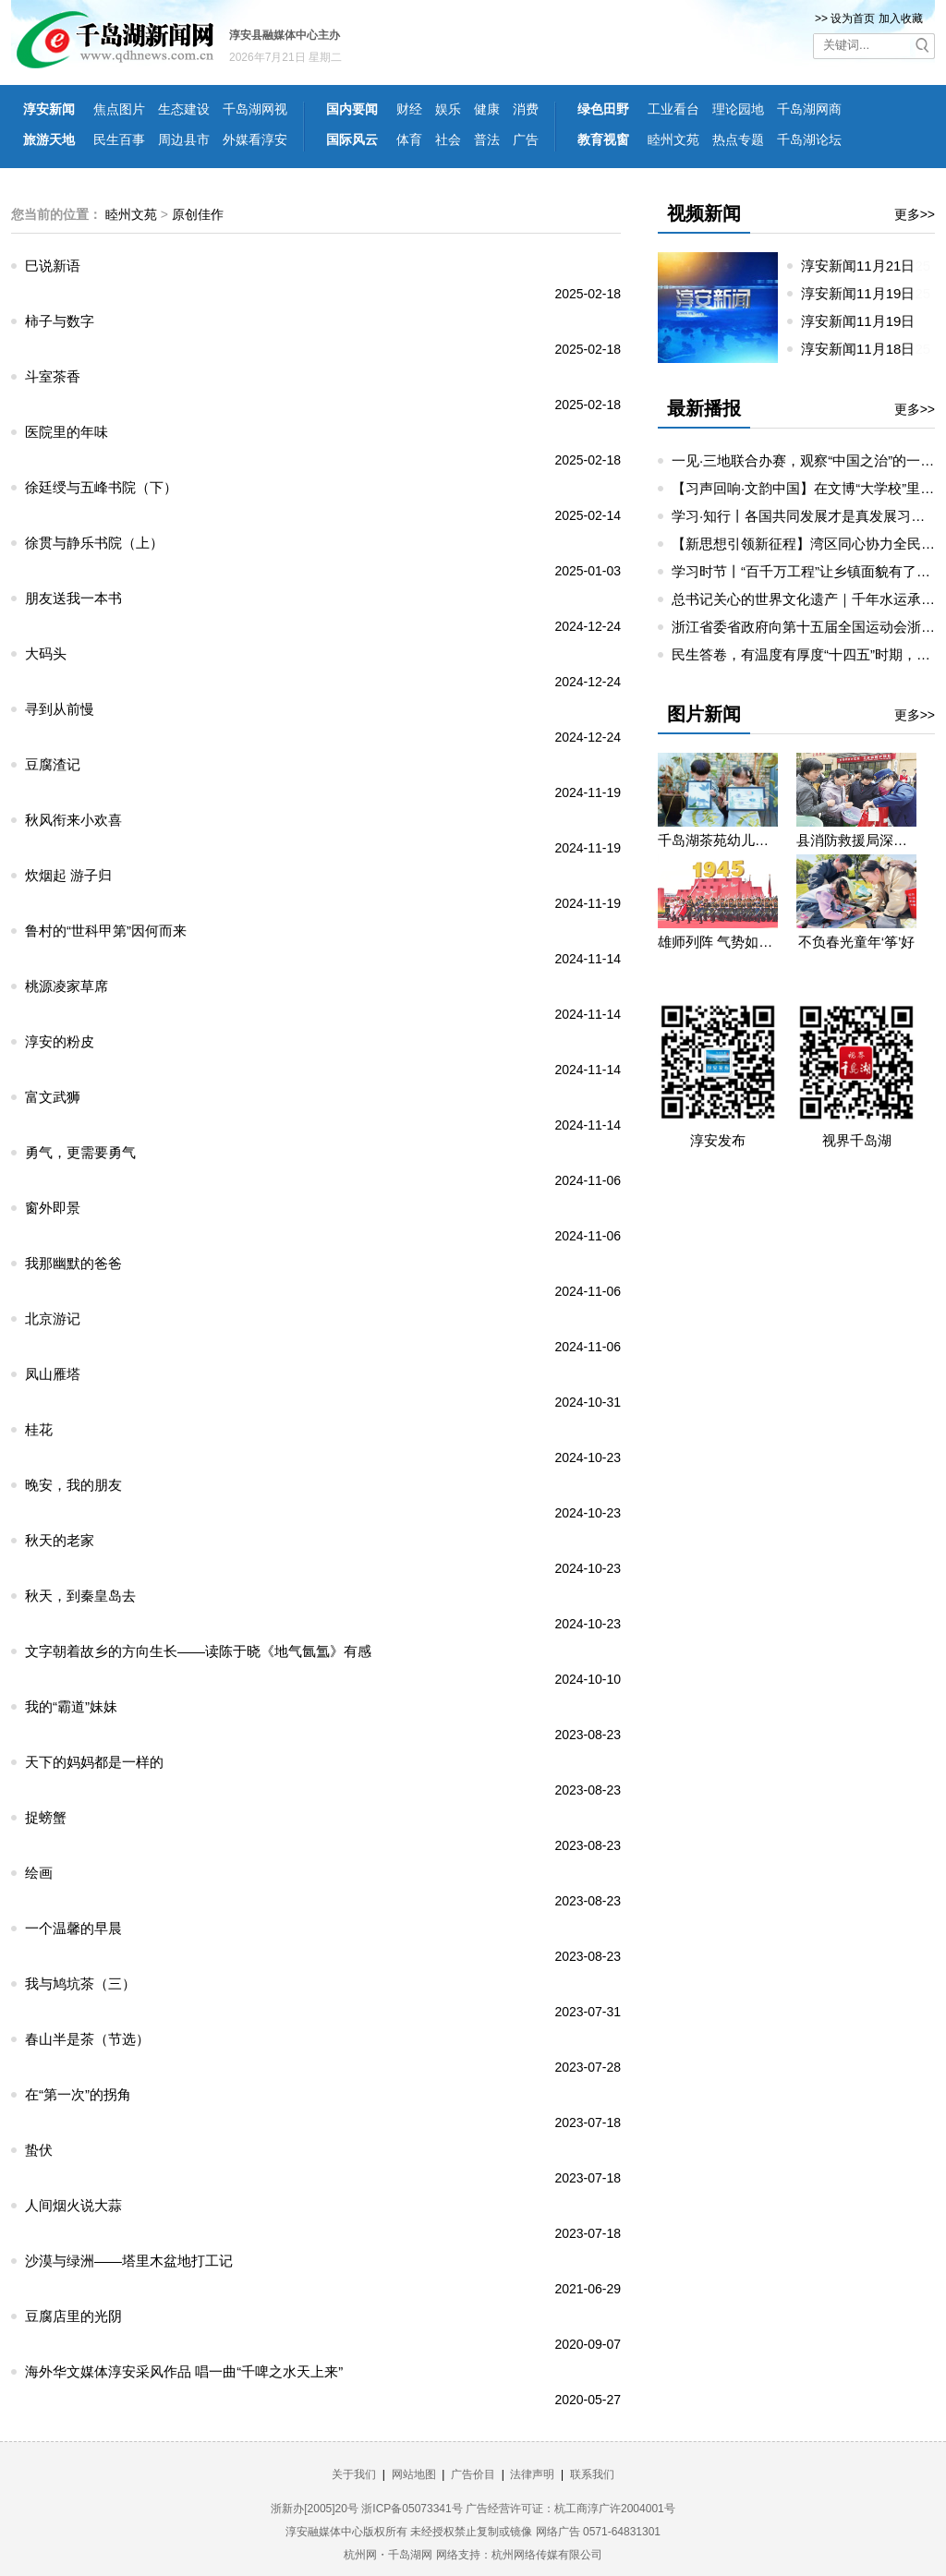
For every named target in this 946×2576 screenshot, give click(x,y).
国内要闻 (352, 109)
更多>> (914, 214)
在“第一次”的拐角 (78, 2094)
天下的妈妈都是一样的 (94, 1762)
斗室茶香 (52, 376)
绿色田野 (603, 109)
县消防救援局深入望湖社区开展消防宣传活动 (856, 840)
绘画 (39, 1873)
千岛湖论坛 (809, 139)
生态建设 (184, 109)
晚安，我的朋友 (73, 1485)
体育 (409, 139)
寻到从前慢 (59, 709)
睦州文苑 (673, 139)
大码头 (46, 653)
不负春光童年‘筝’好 (857, 941)
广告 (526, 139)
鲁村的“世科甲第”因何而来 (106, 930)
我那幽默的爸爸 (73, 1263)
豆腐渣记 (52, 764)
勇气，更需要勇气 (80, 1152)
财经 (409, 109)
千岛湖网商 (809, 109)
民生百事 (119, 139)
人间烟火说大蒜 (73, 2205)
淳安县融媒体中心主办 (284, 35)
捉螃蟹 (46, 1817)
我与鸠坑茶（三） (80, 1983)
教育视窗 (603, 139)
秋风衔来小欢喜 (73, 820)
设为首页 (853, 18)
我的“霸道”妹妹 (71, 1706)
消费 (526, 109)
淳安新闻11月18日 (865, 349)
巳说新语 (52, 265)
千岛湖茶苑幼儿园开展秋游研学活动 (718, 840)
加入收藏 (901, 18)
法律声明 (532, 2474)
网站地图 (414, 2474)
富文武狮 (52, 1097)
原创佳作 (198, 214)
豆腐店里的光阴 (73, 2316)
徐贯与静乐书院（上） (94, 542)
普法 (487, 139)
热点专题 (738, 139)
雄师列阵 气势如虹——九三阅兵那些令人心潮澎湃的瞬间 (718, 941)
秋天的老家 (59, 1540)
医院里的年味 (66, 432)
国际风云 (352, 139)
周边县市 (184, 139)
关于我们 (354, 2474)
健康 (487, 109)
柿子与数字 (59, 321)
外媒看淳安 (255, 139)
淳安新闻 (49, 109)
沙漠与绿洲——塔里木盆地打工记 (129, 2260)
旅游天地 (49, 139)
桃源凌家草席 (66, 986)
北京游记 (52, 1318)
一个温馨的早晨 (73, 1928)
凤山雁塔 (52, 1374)
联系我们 (592, 2474)
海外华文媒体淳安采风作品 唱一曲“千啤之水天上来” (184, 2371)
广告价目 (473, 2474)
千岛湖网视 (255, 109)
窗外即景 (52, 1207)
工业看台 (673, 109)
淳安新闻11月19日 (865, 293)
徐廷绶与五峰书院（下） (101, 487)
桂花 (39, 1429)
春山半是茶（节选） (87, 2039)
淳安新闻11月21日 (865, 265)
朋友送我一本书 (73, 598)
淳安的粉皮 (59, 1041)
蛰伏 (39, 2150)
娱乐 (448, 109)
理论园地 (738, 109)
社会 (448, 139)
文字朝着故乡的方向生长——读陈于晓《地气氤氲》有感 (198, 1651)
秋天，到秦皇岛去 (80, 1595)
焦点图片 (119, 109)
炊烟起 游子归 (68, 875)
